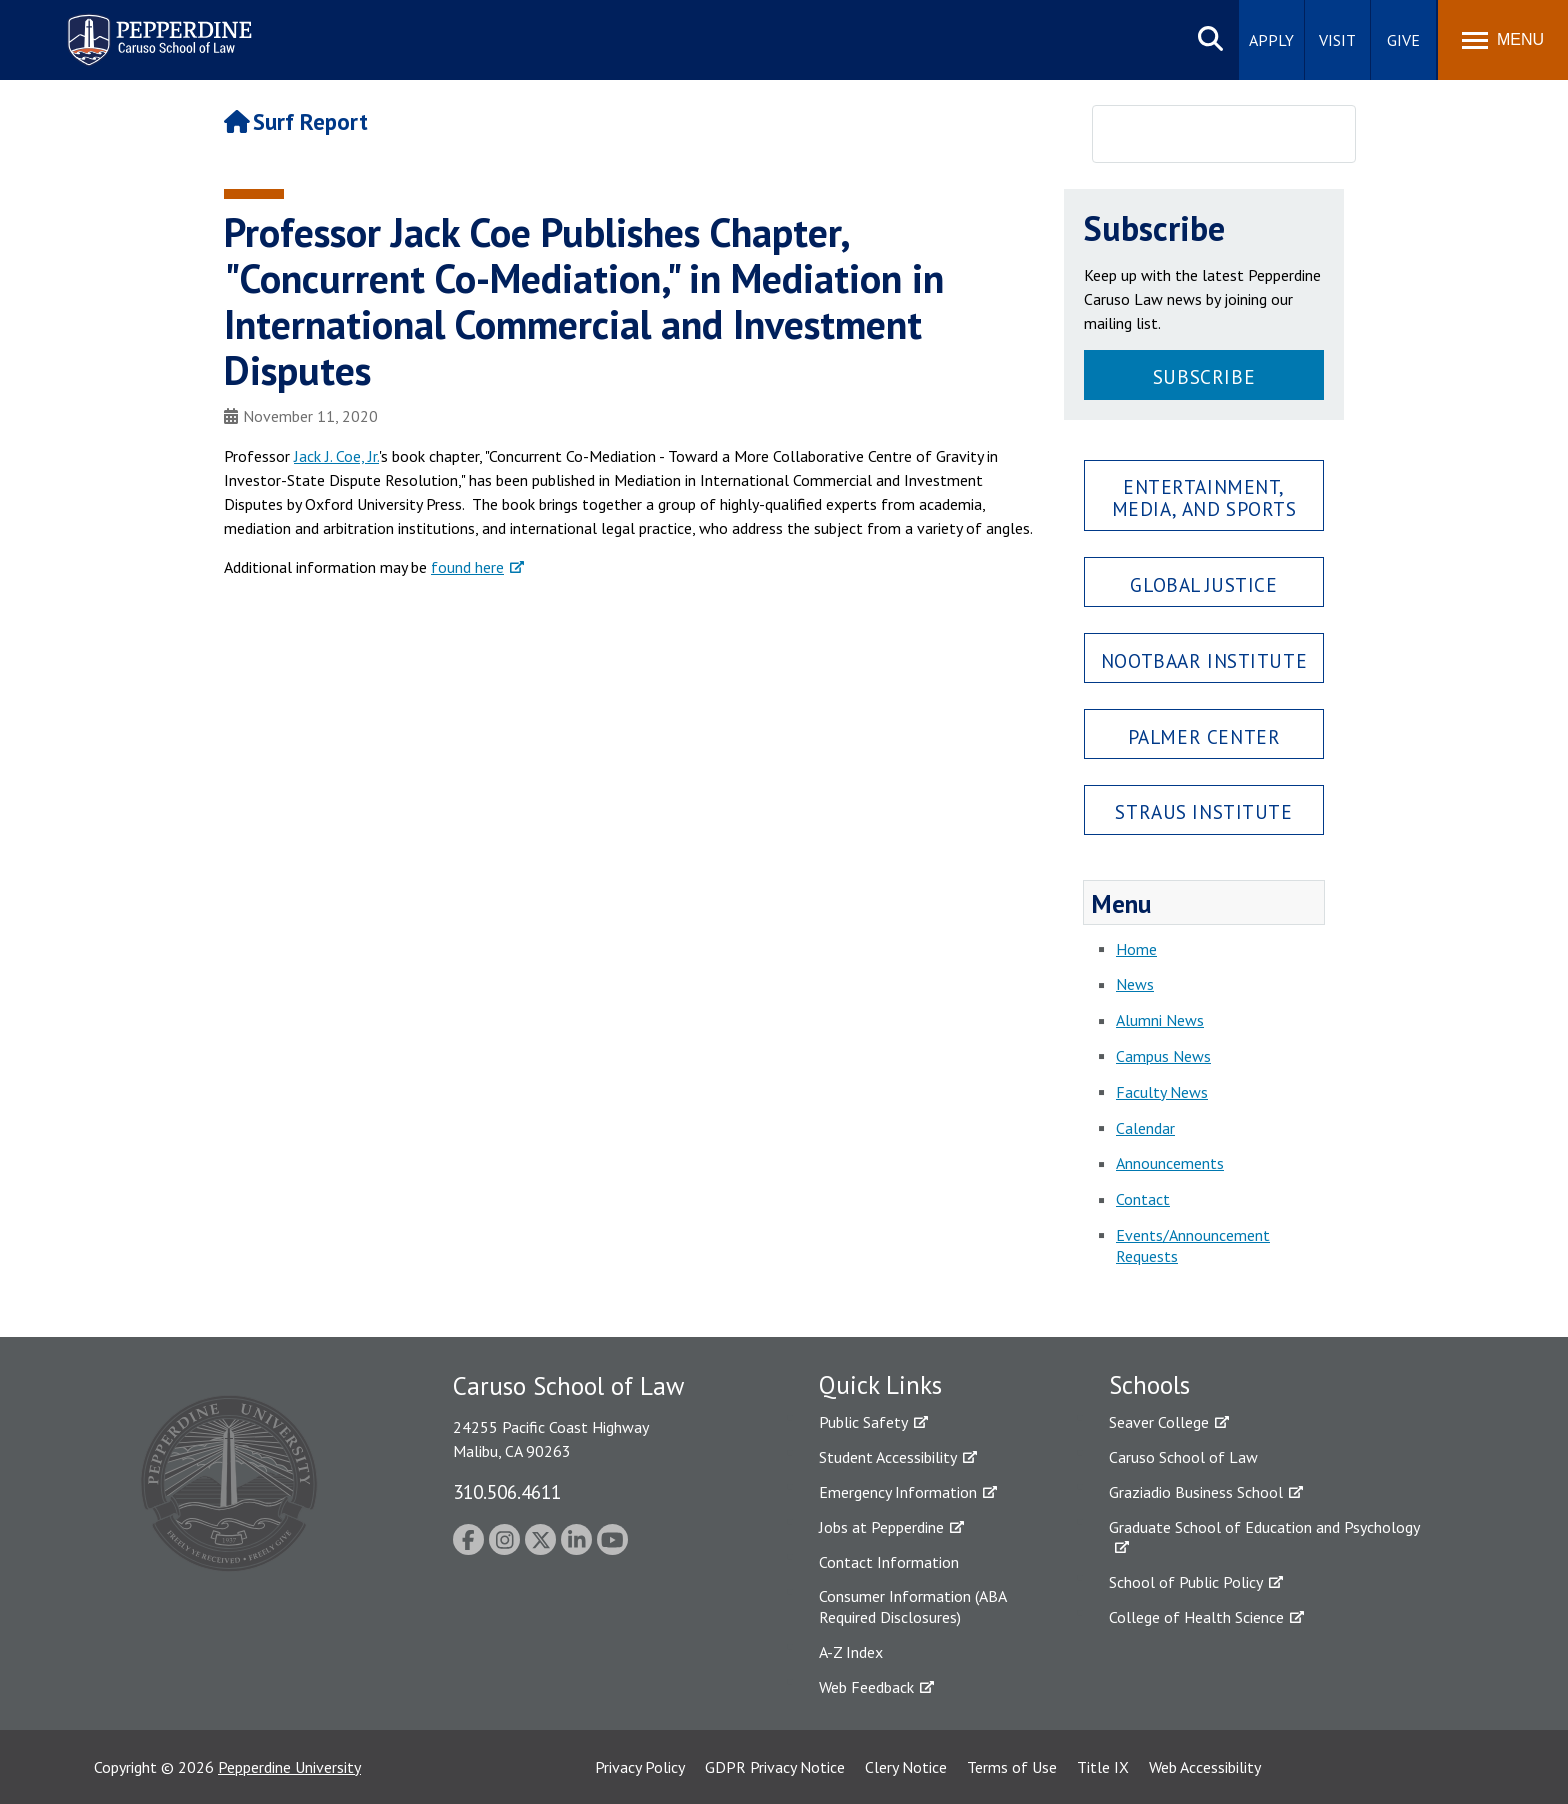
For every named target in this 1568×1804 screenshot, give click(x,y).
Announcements (1170, 1163)
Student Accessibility (888, 1457)
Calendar (1145, 1128)
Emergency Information (898, 1492)
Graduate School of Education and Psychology (1264, 1527)
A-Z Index (851, 1652)
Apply (1271, 40)
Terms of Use (1012, 1767)
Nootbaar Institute (1204, 660)
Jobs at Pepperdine (881, 1527)
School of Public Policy (1186, 1582)
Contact (1143, 1199)
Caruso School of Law (1183, 1457)
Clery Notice (906, 1767)
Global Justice (1203, 584)
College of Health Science (1196, 1617)
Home (1136, 949)
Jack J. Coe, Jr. (336, 456)
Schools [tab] (1149, 1385)
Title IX (1103, 1767)
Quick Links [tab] (880, 1385)
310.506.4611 (507, 1491)
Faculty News (1162, 1092)
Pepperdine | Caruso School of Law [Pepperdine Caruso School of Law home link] (156, 27)
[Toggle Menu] (1503, 40)
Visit (1337, 40)
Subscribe (1204, 376)
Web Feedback (866, 1687)
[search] (1198, 135)
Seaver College (1159, 1422)
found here (467, 567)
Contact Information (889, 1562)
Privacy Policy (640, 1767)
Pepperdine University (289, 1767)
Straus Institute (1203, 811)
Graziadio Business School (1196, 1492)
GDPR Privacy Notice (775, 1767)
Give (1403, 40)
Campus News (1163, 1056)
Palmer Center (1204, 736)
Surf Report (296, 121)
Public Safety (863, 1422)
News (1135, 984)
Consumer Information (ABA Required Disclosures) (912, 1606)
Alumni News (1160, 1020)
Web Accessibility (1205, 1767)
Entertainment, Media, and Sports (1204, 497)
